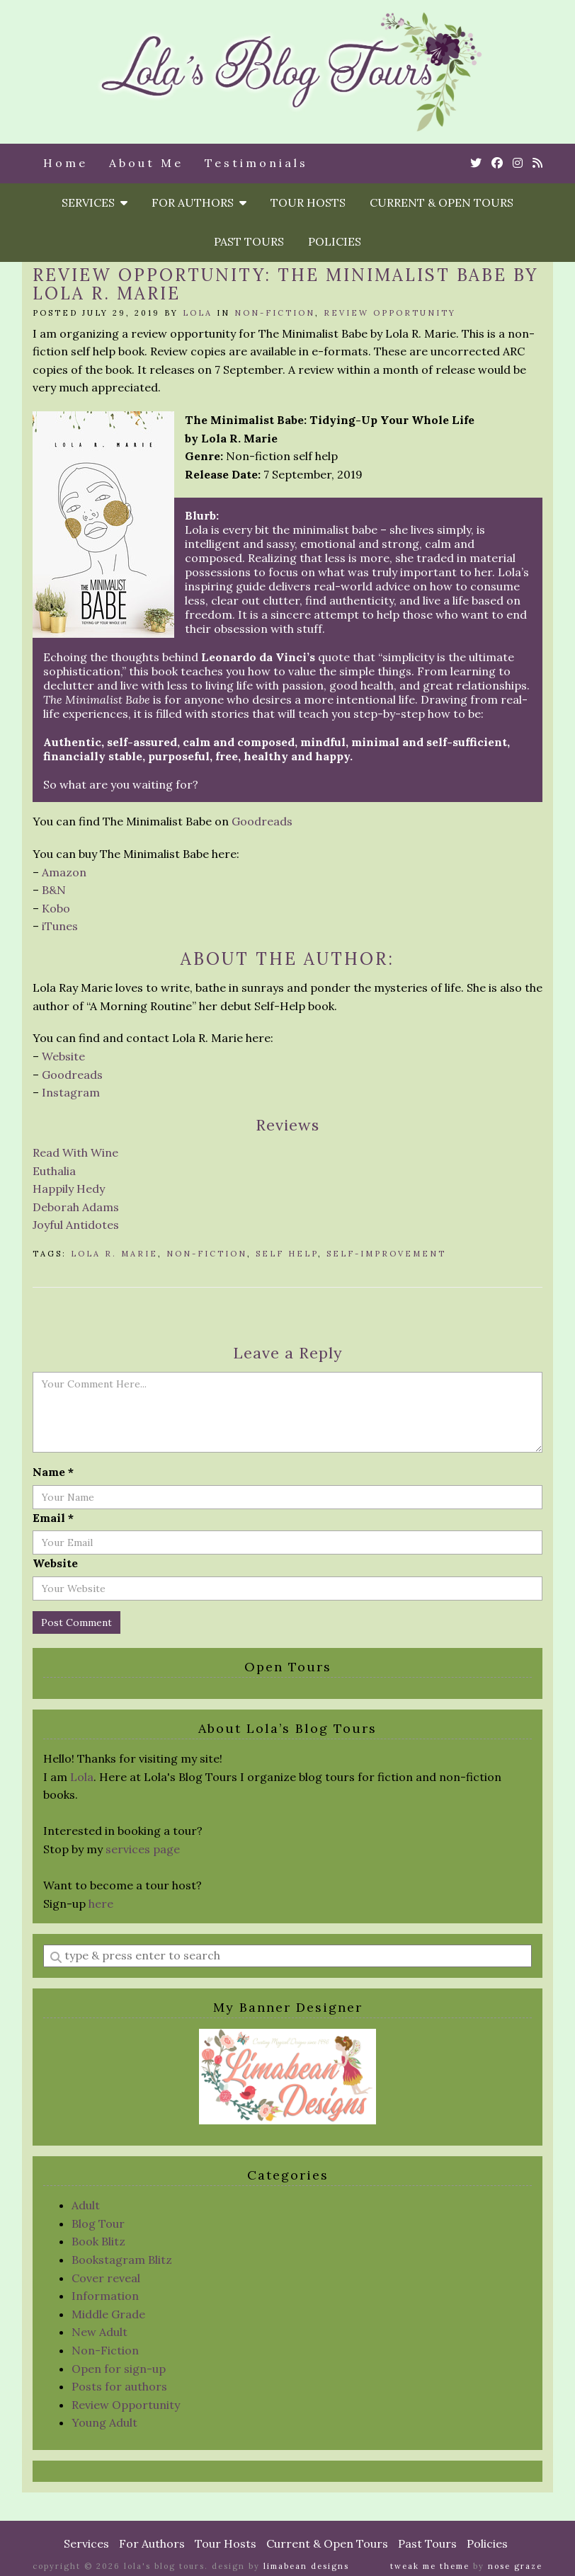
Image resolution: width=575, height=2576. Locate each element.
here (101, 1903)
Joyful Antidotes (76, 1225)
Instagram (71, 1092)
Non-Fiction (274, 313)
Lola (197, 313)
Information (105, 2296)
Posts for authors (119, 2386)
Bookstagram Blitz (122, 2259)
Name (53, 1472)
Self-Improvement (386, 1254)
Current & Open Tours (441, 202)
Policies (334, 241)
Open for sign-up (119, 2369)
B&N (54, 890)
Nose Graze (515, 2566)
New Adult (99, 2332)
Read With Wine (75, 1152)
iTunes (60, 926)
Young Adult (104, 2422)
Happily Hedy (69, 1188)
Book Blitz (98, 2241)
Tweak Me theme (429, 2566)
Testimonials (256, 163)
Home (65, 163)
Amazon (64, 872)
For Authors (199, 202)
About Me (146, 163)
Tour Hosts (308, 202)
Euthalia (54, 1171)
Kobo (56, 908)
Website (63, 1056)
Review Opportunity (390, 313)
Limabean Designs (306, 2566)
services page (143, 1849)
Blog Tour (98, 2223)
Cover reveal (106, 2278)
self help (287, 1254)
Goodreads (262, 821)
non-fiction (206, 1254)
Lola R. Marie (114, 1254)
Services (94, 202)
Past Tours (249, 241)
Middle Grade (108, 2314)
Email (53, 1518)
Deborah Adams (76, 1207)
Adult (86, 2205)
